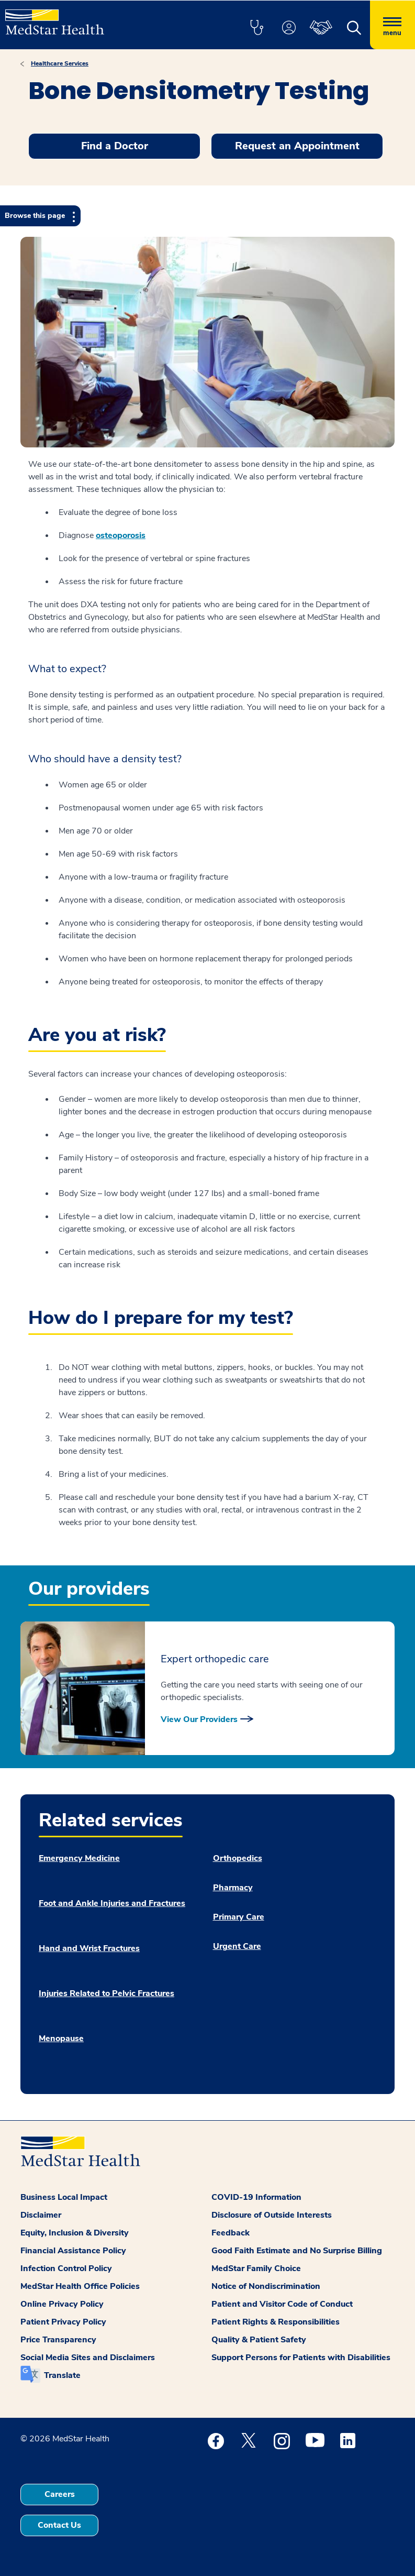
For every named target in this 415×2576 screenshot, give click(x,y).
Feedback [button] (230, 2233)
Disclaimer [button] (40, 2215)
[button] (256, 28)
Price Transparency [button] (58, 2339)
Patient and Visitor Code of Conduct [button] (282, 2304)
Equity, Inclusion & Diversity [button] (74, 2233)
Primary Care (238, 1917)
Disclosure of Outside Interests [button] (271, 2215)
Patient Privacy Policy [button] (63, 2322)
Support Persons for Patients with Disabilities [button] (300, 2357)
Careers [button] (59, 2494)
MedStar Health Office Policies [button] (80, 2286)
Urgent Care (237, 1946)
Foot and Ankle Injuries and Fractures (112, 1903)
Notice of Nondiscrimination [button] (265, 2286)
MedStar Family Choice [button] (256, 2268)
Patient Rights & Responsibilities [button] (275, 2322)
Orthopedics (237, 1858)
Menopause (61, 2038)
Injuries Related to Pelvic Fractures (106, 1993)
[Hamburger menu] (392, 25)
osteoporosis (120, 535)
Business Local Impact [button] (63, 2197)
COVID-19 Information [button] (256, 2197)
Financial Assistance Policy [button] (73, 2250)
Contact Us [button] (59, 2525)
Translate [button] (62, 2375)
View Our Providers (199, 1719)
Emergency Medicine (79, 1858)
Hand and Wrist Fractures (89, 1948)
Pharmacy (233, 1887)
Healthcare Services (59, 63)
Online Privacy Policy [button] (62, 2304)
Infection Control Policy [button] (66, 2268)
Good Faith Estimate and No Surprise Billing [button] (296, 2250)
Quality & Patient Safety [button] (258, 2339)
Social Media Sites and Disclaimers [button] (87, 2357)
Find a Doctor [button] (114, 146)
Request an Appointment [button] (297, 146)
